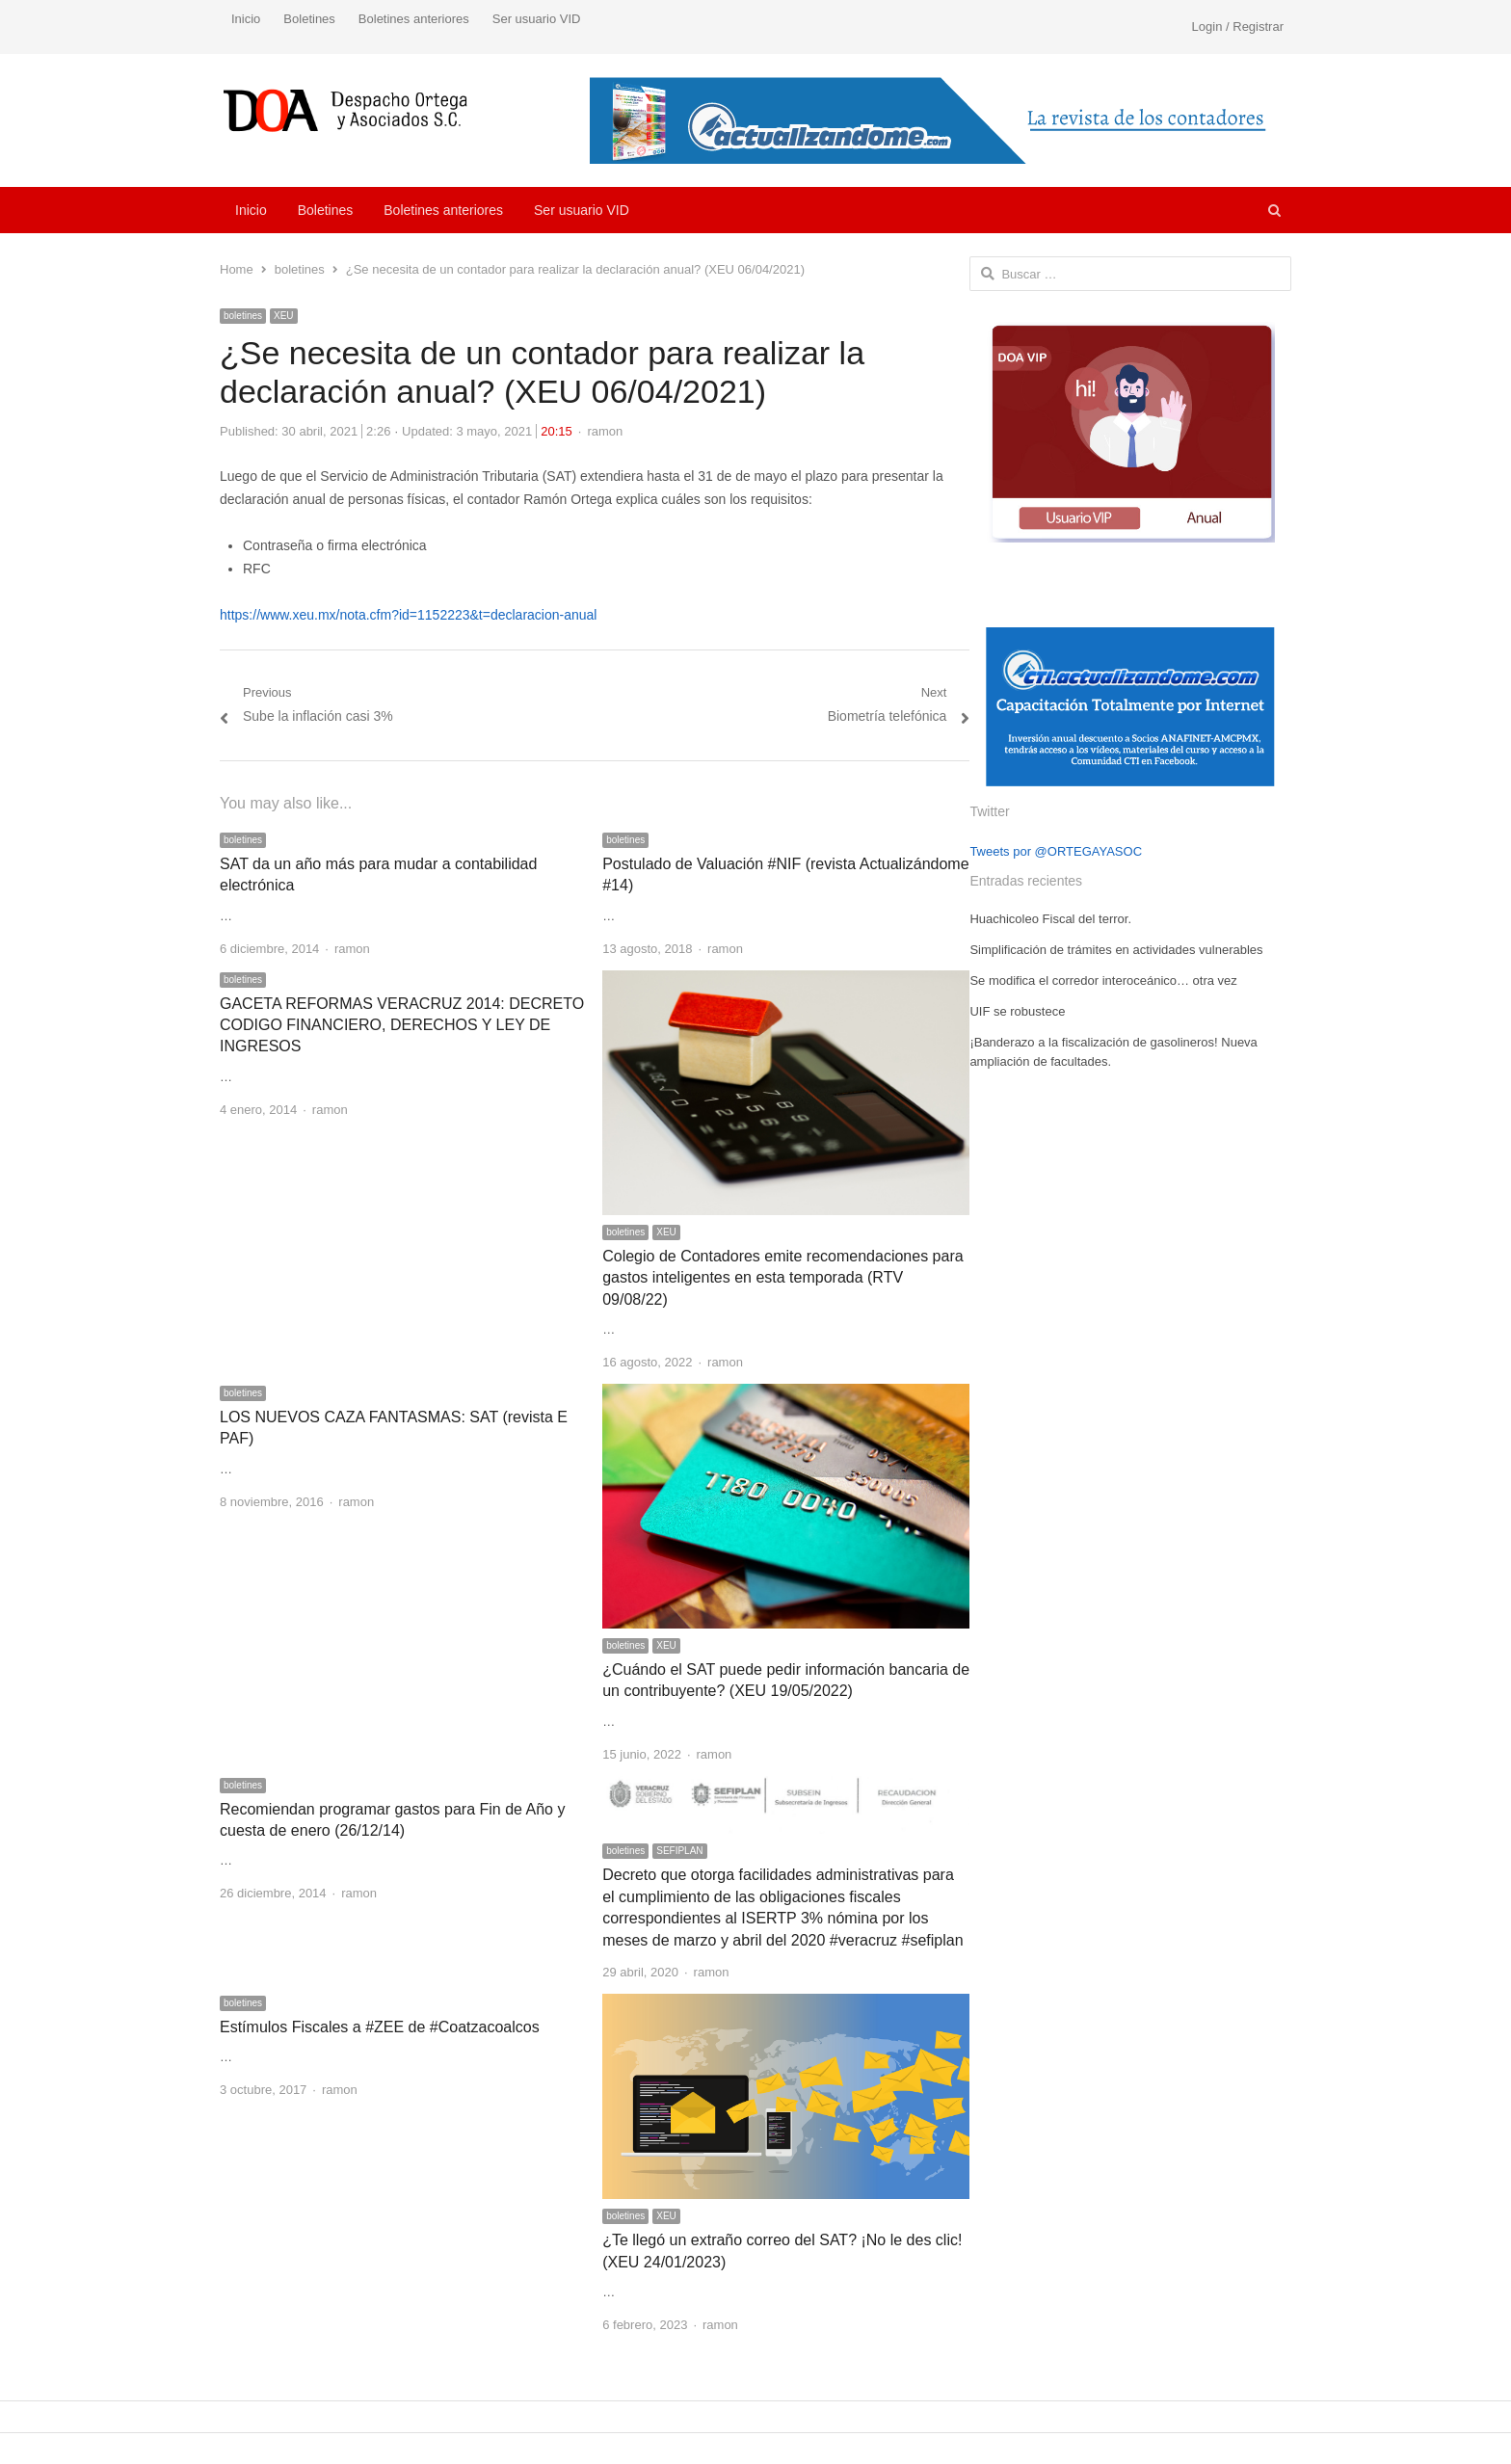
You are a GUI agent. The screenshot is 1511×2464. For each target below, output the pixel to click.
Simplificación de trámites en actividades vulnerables (1115, 949)
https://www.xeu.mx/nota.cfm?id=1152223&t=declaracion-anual (408, 615)
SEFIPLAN (679, 1850)
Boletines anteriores (413, 19)
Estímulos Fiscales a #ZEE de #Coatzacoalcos (380, 2027)
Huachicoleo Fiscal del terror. (1050, 919)
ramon (605, 431)
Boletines (308, 19)
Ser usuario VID (536, 19)
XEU (284, 315)
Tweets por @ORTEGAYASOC (1055, 851)
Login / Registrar (1238, 26)
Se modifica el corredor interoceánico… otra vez (1102, 980)
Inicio (245, 19)
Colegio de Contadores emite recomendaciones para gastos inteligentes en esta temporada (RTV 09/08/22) (782, 1278)
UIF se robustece (1017, 1011)
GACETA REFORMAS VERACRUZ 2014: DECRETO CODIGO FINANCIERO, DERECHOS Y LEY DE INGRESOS (402, 1025)
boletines (243, 315)
